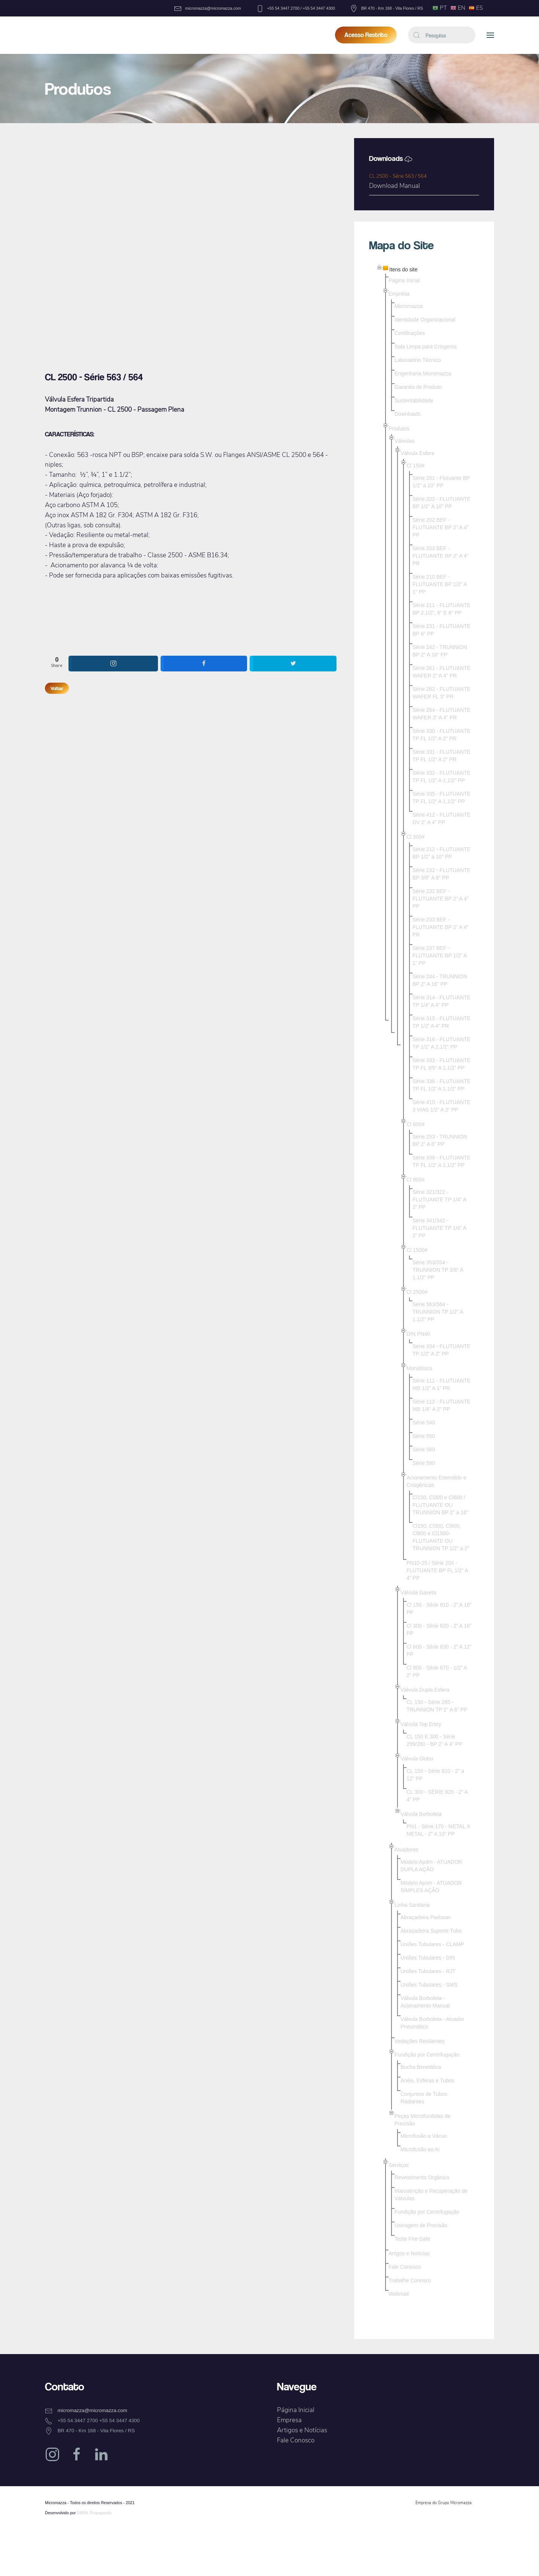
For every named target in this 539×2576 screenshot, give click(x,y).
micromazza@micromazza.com (207, 8)
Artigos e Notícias (302, 2430)
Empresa (289, 2420)
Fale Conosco (295, 2440)
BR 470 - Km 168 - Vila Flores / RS (386, 8)
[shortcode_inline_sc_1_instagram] (113, 663)
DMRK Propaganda (94, 2513)
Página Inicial (295, 2410)
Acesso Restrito (365, 35)
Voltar (57, 688)
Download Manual (394, 186)
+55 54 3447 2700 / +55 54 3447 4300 (295, 8)
